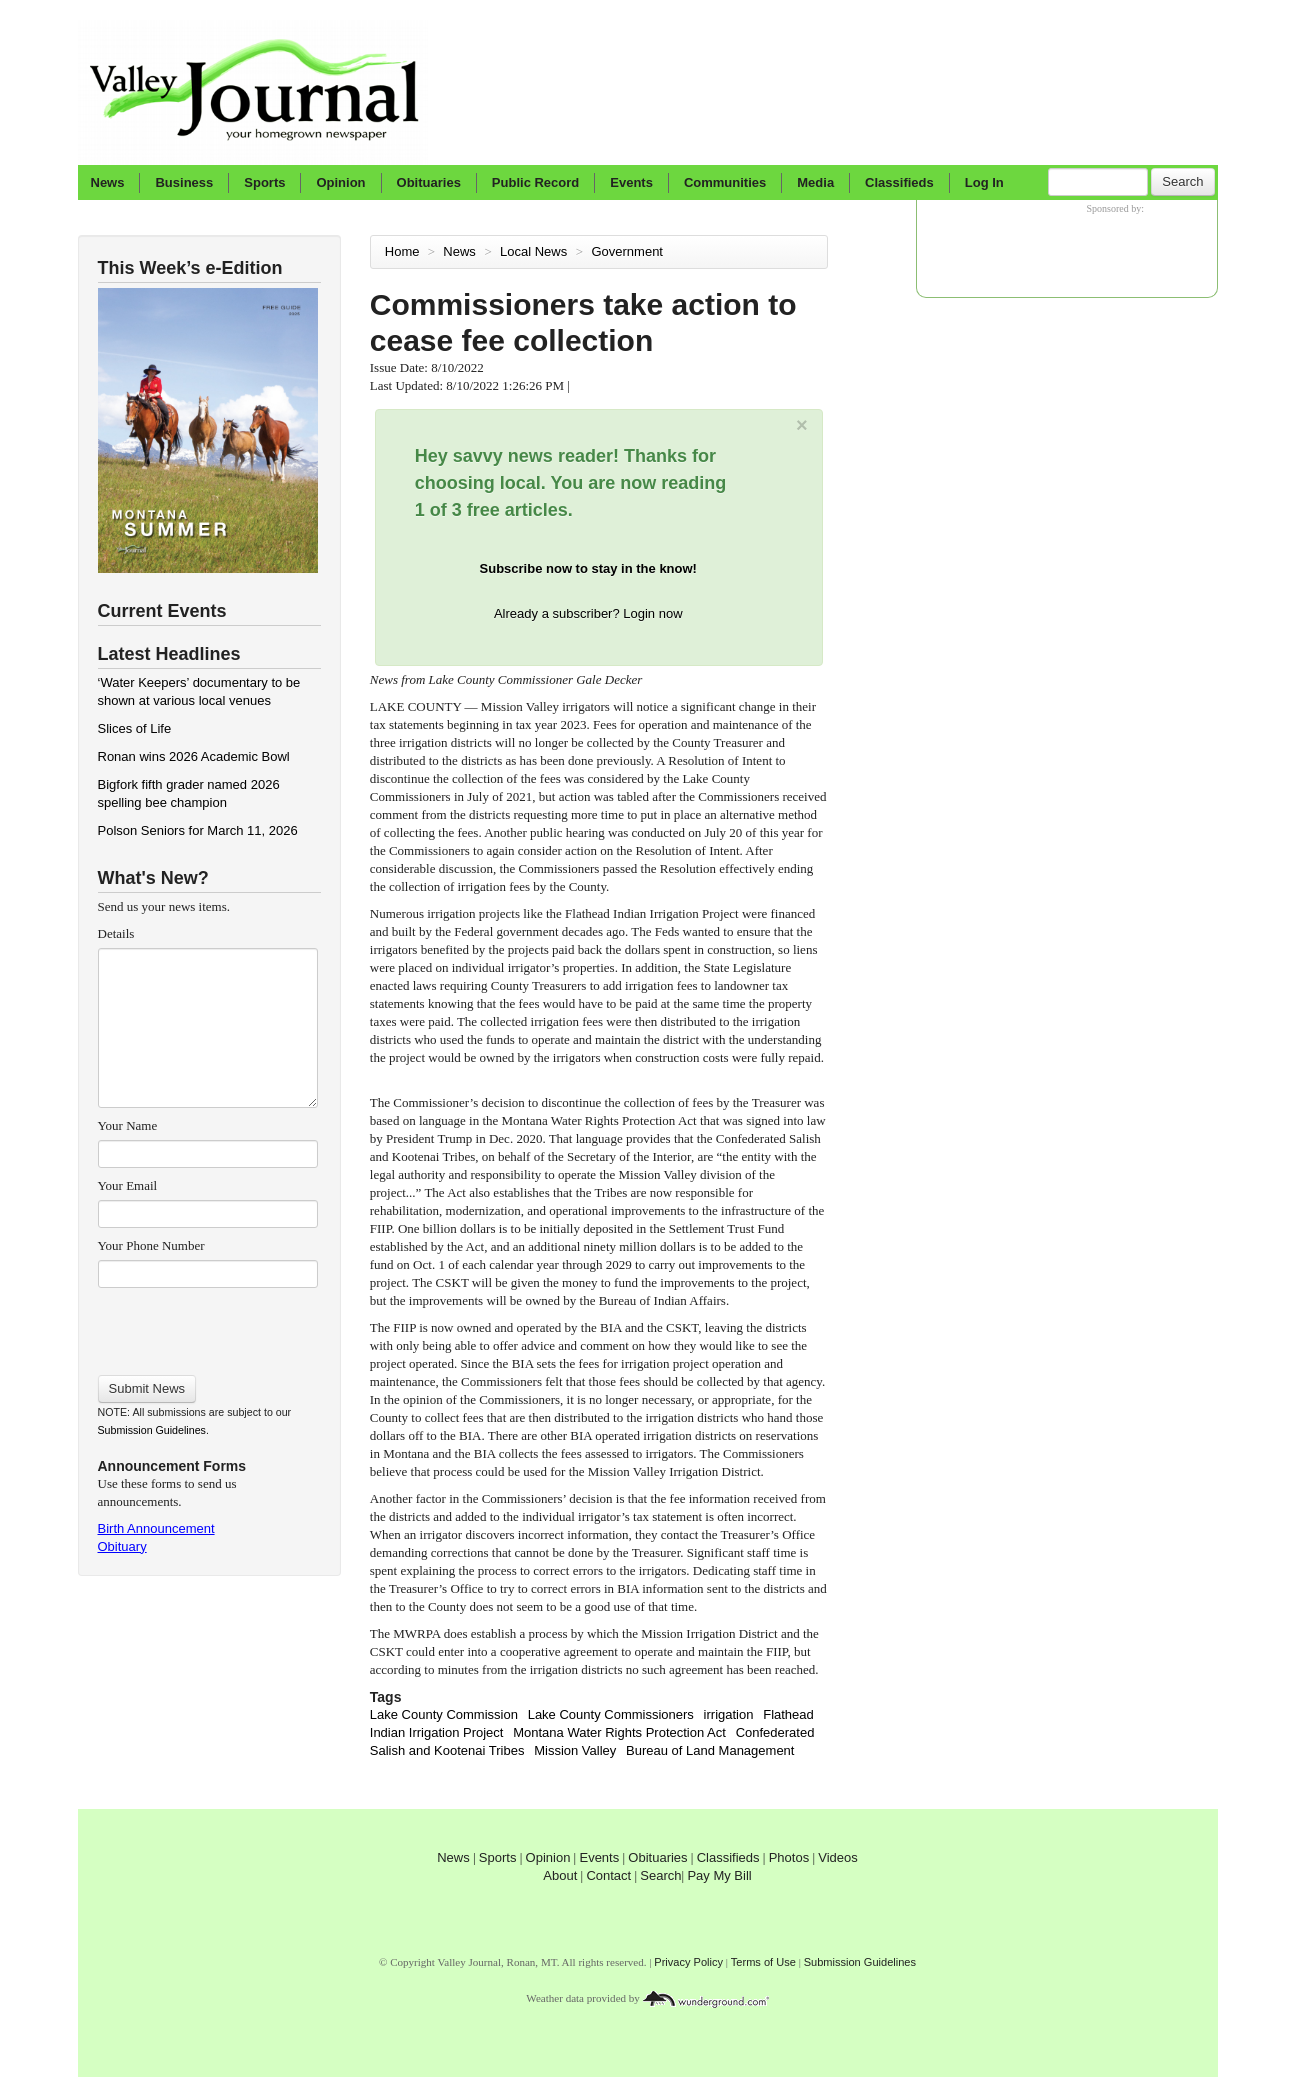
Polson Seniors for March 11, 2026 (198, 830)
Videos (838, 1857)
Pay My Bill (719, 1875)
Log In (984, 182)
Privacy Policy (688, 1962)
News (108, 182)
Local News (535, 251)
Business (184, 182)
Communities (725, 182)
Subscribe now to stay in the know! (588, 568)
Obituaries (429, 182)
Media (815, 182)
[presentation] (207, 1325)
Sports (264, 182)
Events (631, 182)
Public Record (535, 182)
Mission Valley (575, 1750)
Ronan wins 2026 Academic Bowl (194, 756)
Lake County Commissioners (611, 1714)
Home (402, 251)
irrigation (729, 1714)
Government (628, 251)
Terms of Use (763, 1962)
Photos (789, 1857)
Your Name (128, 1125)
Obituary (122, 1546)
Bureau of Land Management (710, 1750)
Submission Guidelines (152, 1430)
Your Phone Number (151, 1245)
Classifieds (899, 182)
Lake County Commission (444, 1714)
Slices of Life (135, 728)
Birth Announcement (156, 1528)
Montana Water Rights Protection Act (619, 1732)
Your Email (128, 1185)
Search (1182, 181)
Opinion (340, 182)
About (560, 1875)
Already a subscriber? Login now (588, 613)
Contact (608, 1875)
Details (116, 933)
